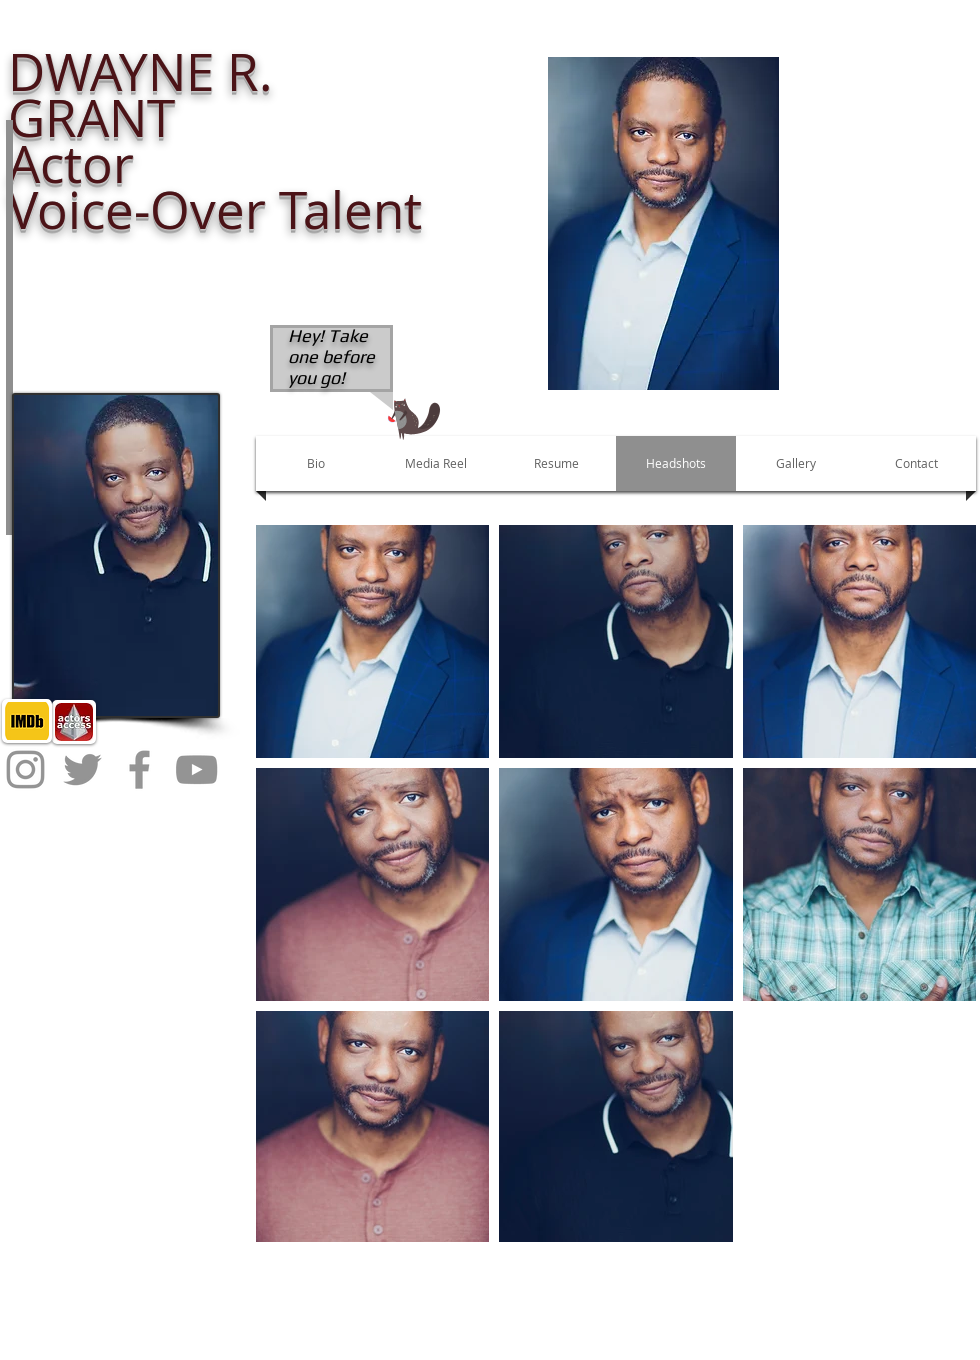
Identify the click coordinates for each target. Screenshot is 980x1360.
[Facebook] (139, 769)
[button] (663, 223)
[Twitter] (82, 769)
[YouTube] (196, 769)
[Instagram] (25, 769)
